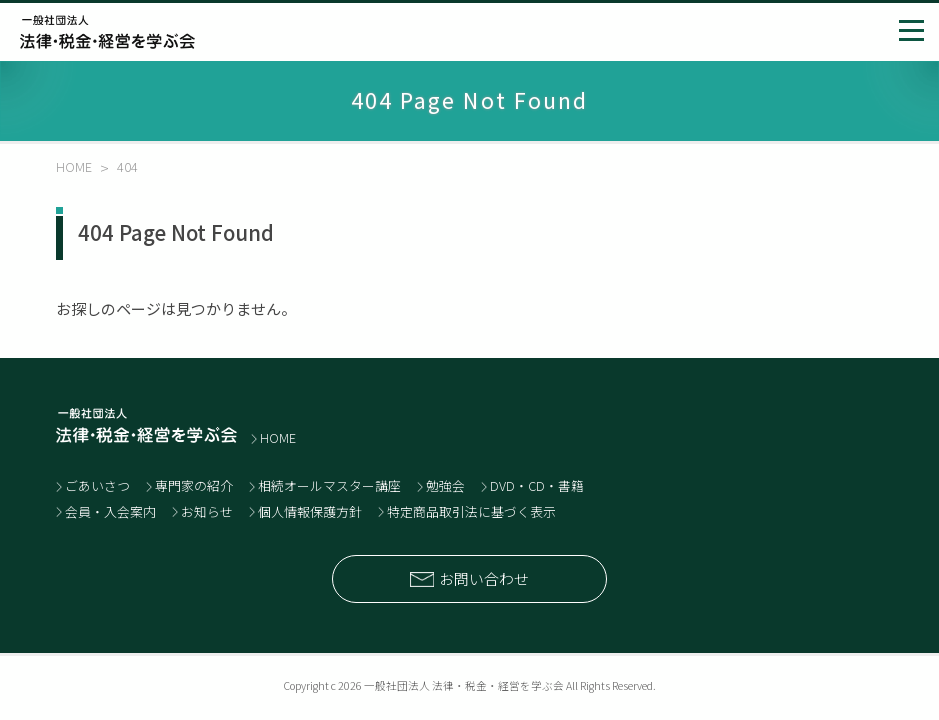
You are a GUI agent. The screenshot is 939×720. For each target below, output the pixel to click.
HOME (278, 437)
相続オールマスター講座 (329, 485)
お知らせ (207, 511)
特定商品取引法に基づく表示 (471, 511)
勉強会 (445, 485)
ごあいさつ (97, 485)
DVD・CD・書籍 (537, 485)
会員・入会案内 (110, 511)
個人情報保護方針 (310, 511)
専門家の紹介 (194, 485)
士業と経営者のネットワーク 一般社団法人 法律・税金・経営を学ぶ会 (107, 32)
